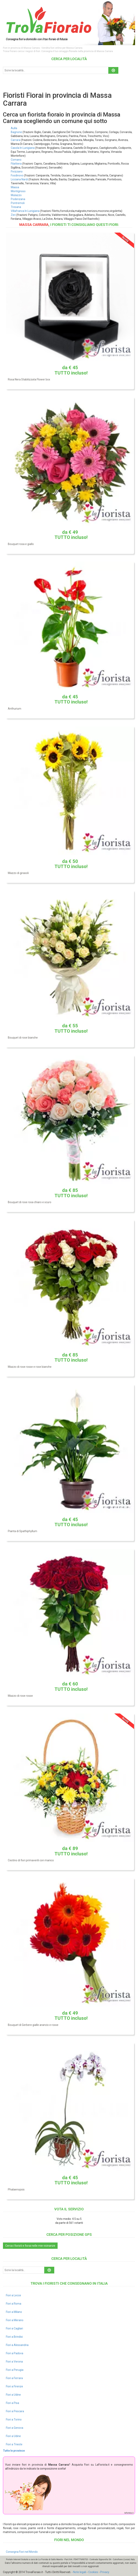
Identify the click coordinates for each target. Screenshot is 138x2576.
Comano (16, 159)
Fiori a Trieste (14, 2444)
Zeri (13, 214)
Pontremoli (18, 203)
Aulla (14, 128)
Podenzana (18, 199)
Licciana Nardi (19, 179)
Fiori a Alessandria (17, 2345)
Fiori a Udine (13, 2394)
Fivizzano (17, 171)
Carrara (15, 140)
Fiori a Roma (13, 2303)
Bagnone (16, 132)
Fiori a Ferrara (14, 2378)
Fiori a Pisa (12, 2403)
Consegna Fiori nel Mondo (22, 2551)
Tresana (16, 207)
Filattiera (16, 163)
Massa (15, 187)
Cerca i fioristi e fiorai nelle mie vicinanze (30, 2245)
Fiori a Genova (14, 2427)
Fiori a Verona (14, 2361)
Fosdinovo (17, 175)
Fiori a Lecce (13, 2295)
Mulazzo (16, 195)
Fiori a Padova (14, 2353)
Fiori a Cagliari (14, 2328)
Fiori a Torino (14, 2419)
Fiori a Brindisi (14, 2336)
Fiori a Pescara (15, 2411)
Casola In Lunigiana (23, 147)
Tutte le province (14, 2450)
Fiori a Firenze (14, 2386)
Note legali (79, 2572)
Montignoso (18, 191)
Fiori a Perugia (14, 2369)
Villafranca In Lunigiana (25, 210)
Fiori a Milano (14, 2311)
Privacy (104, 2572)
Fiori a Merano (14, 2320)
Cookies (93, 2572)
